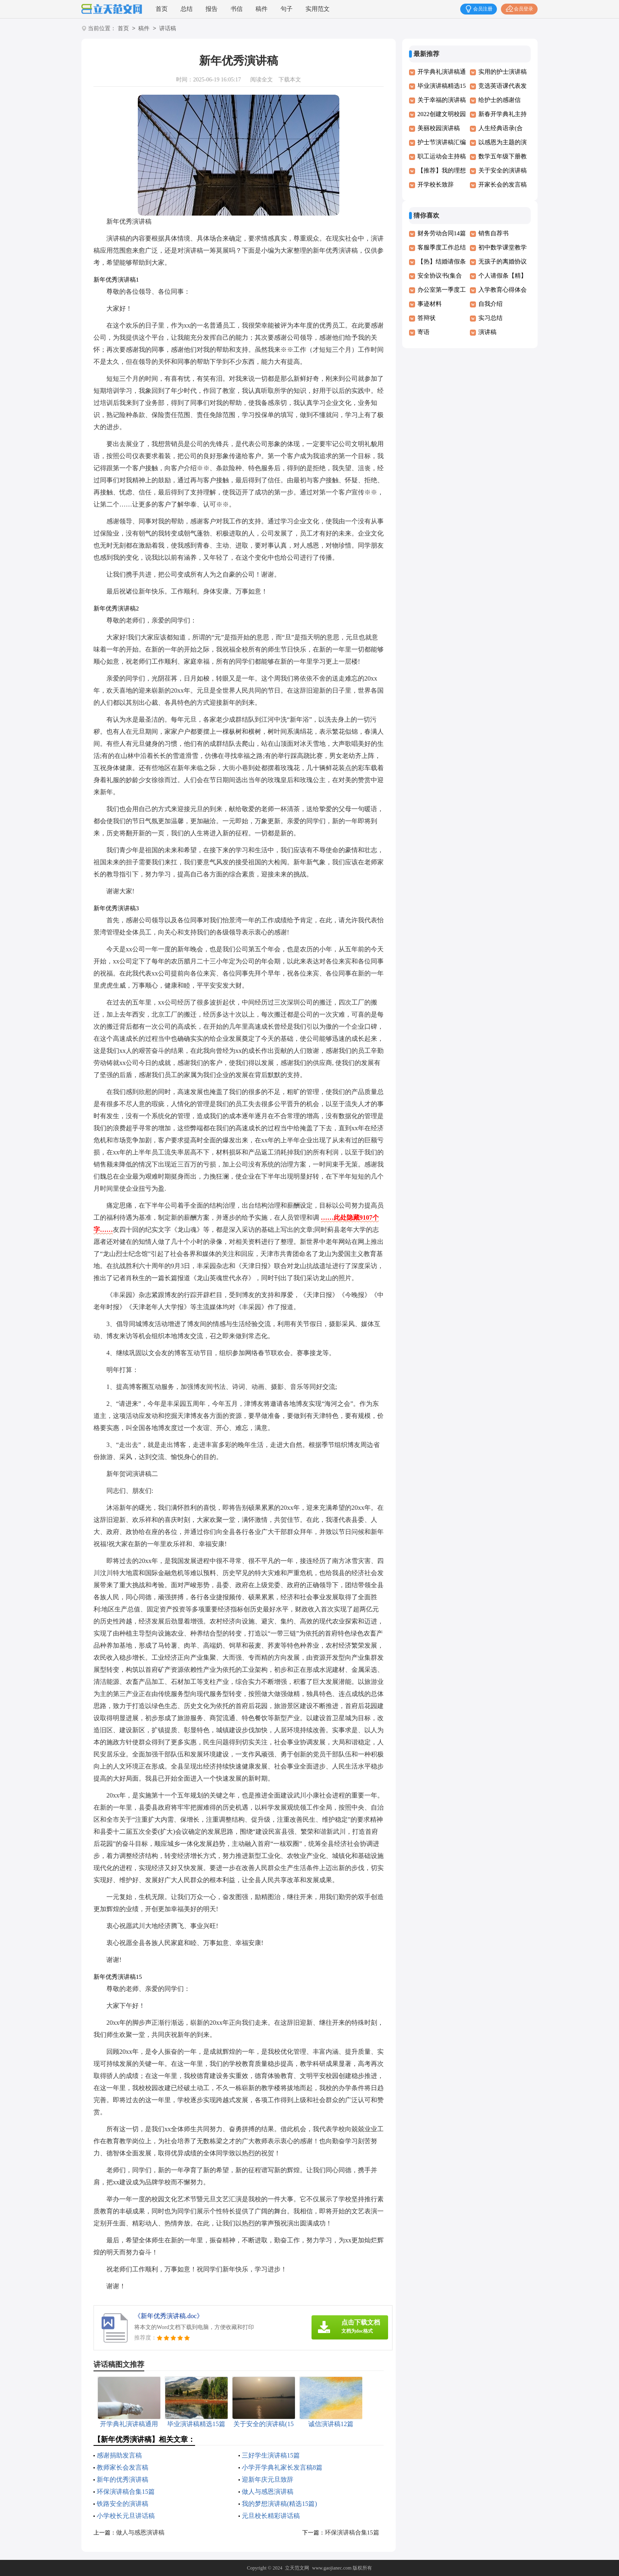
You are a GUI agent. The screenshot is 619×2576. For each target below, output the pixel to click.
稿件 (261, 9)
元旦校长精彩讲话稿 (271, 2515)
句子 (286, 9)
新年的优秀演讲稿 (122, 2479)
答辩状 (427, 318)
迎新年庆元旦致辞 (267, 2479)
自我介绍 (490, 304)
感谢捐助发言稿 (119, 2455)
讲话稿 (167, 29)
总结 (187, 9)
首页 (162, 9)
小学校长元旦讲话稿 (126, 2515)
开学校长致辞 (436, 184)
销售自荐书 (493, 233)
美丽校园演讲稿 (439, 128)
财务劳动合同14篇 (442, 233)
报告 (212, 9)
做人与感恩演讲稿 (267, 2491)
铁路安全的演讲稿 (122, 2503)
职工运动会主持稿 (442, 156)
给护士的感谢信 (499, 100)
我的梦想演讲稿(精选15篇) (279, 2503)
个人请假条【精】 (502, 275)
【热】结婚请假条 (442, 261)
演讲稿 (487, 332)
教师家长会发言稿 (122, 2467)
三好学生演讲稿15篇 (271, 2455)
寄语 (424, 332)
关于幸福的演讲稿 (442, 100)
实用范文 (317, 9)
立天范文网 (297, 2568)
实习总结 (490, 318)
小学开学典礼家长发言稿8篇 (282, 2467)
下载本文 (289, 80)
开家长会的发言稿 (502, 184)
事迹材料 (430, 304)
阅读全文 (261, 80)
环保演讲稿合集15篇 (126, 2491)
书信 (237, 9)
